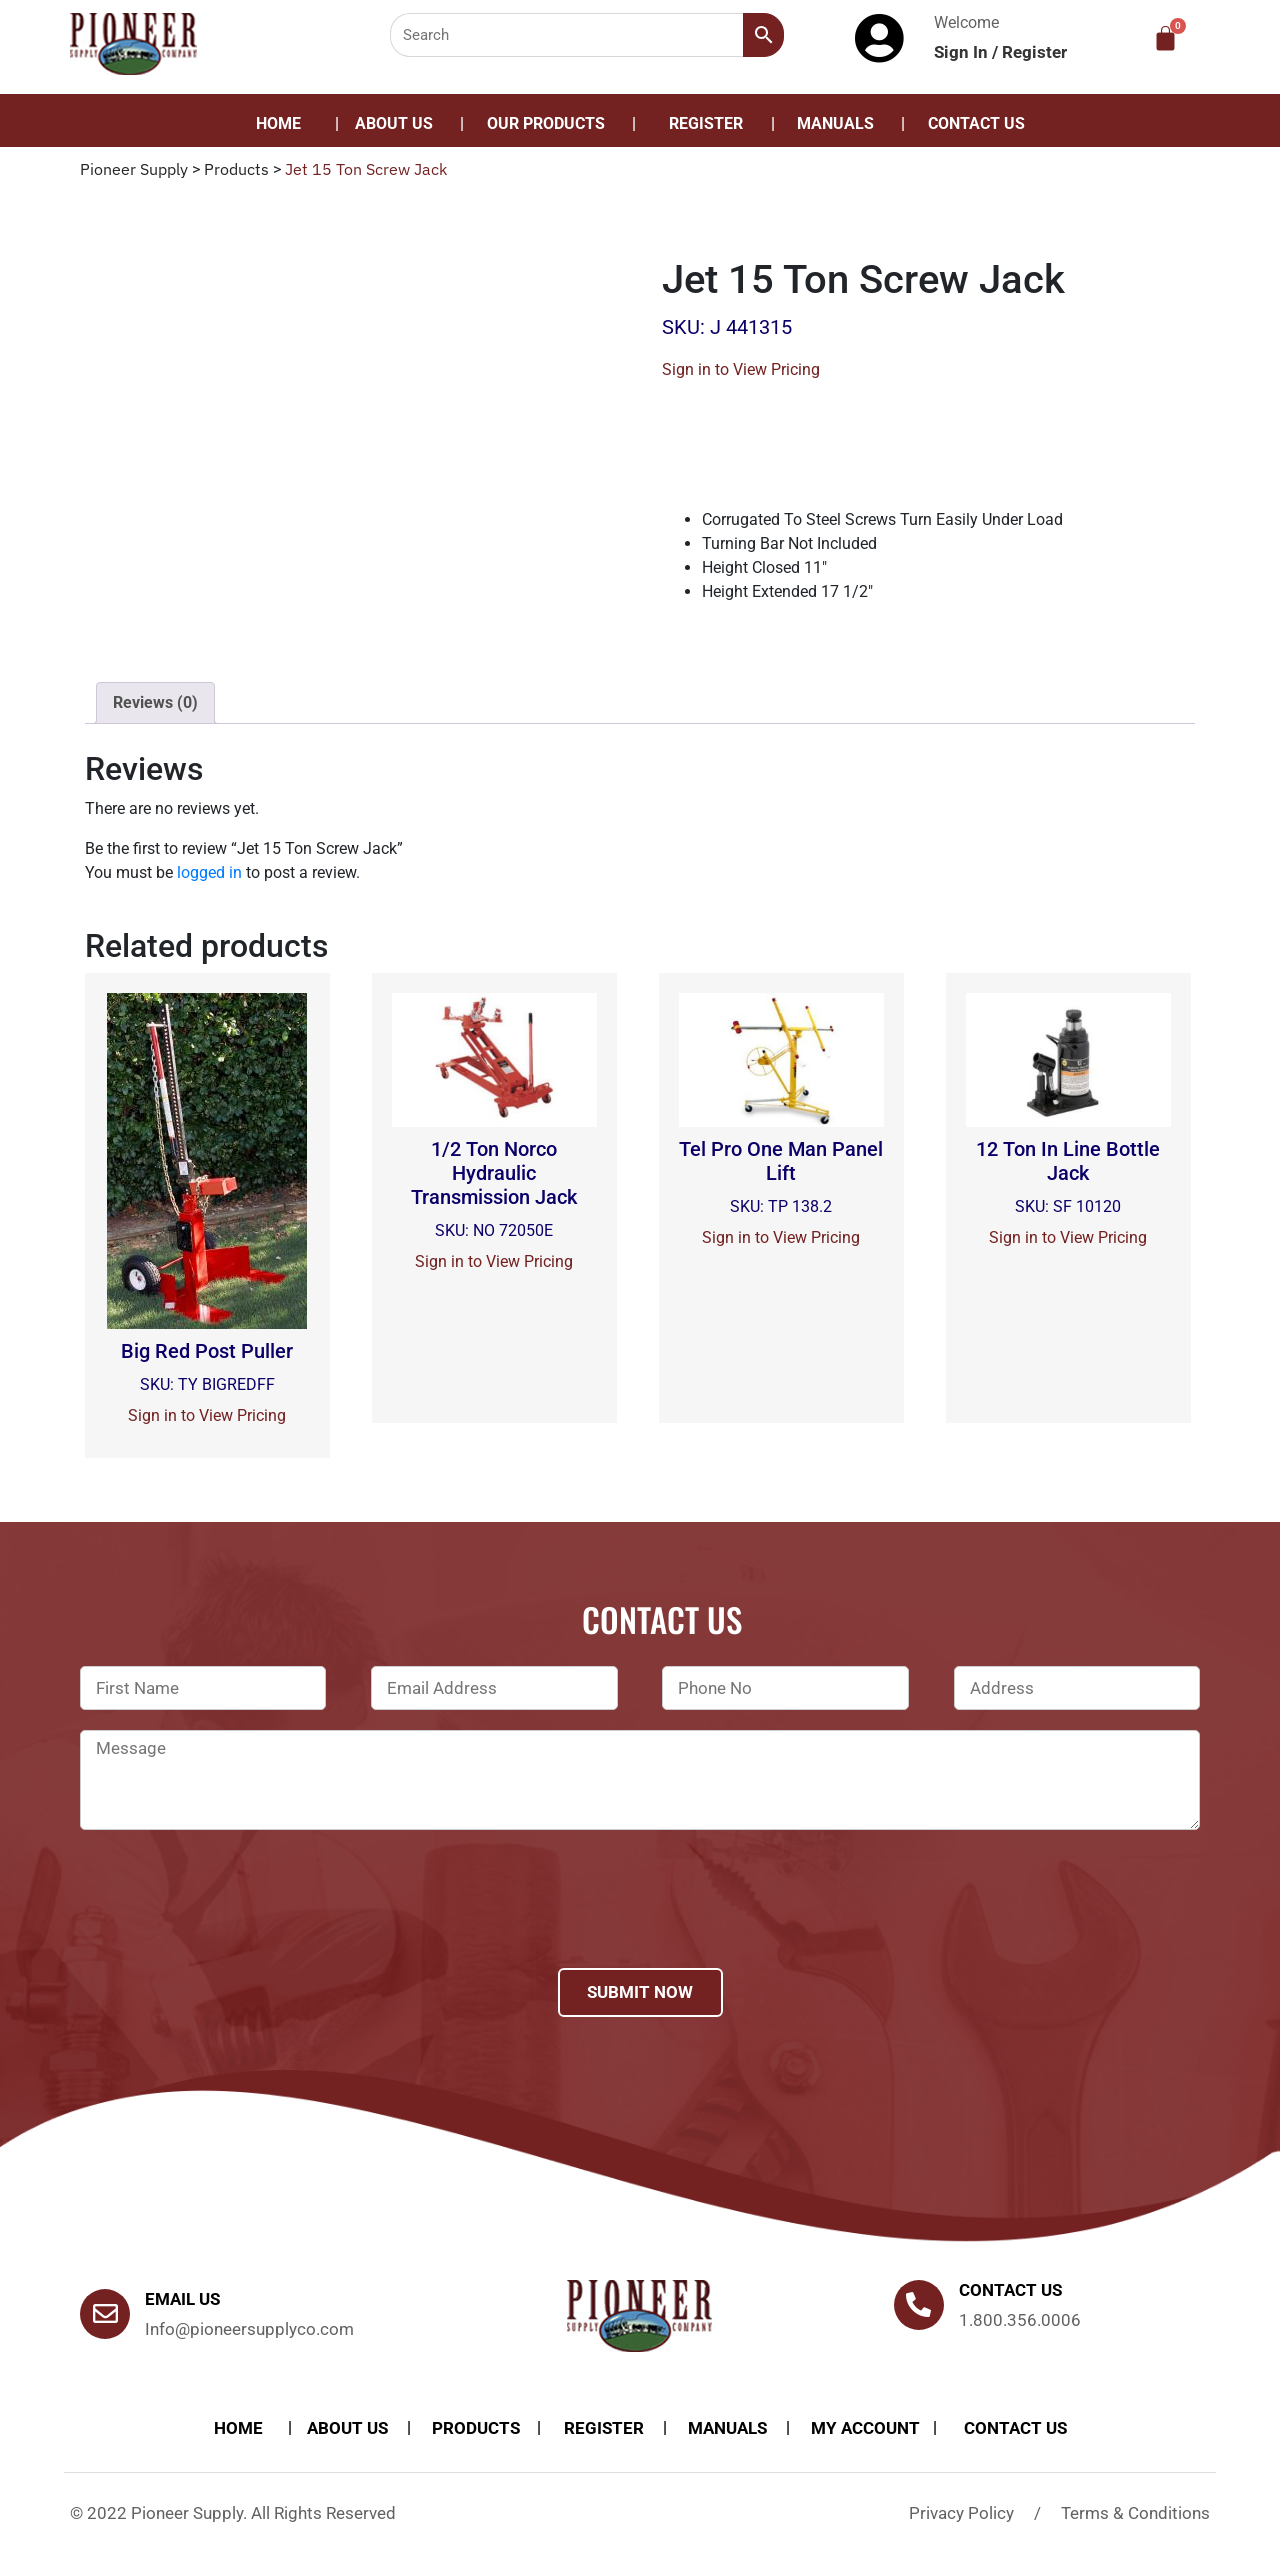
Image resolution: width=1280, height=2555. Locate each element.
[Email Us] (105, 2314)
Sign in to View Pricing (741, 369)
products (476, 2428)
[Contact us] (919, 2305)
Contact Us (976, 123)
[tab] (155, 703)
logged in (209, 872)
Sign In (963, 52)
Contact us (1010, 2290)
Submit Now (640, 1992)
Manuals (835, 123)
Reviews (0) (155, 702)
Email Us (182, 2299)
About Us (394, 123)
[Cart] (1165, 38)
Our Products (546, 123)
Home (278, 123)
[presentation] (232, 1925)
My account (865, 2428)
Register (1034, 52)
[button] (551, 124)
